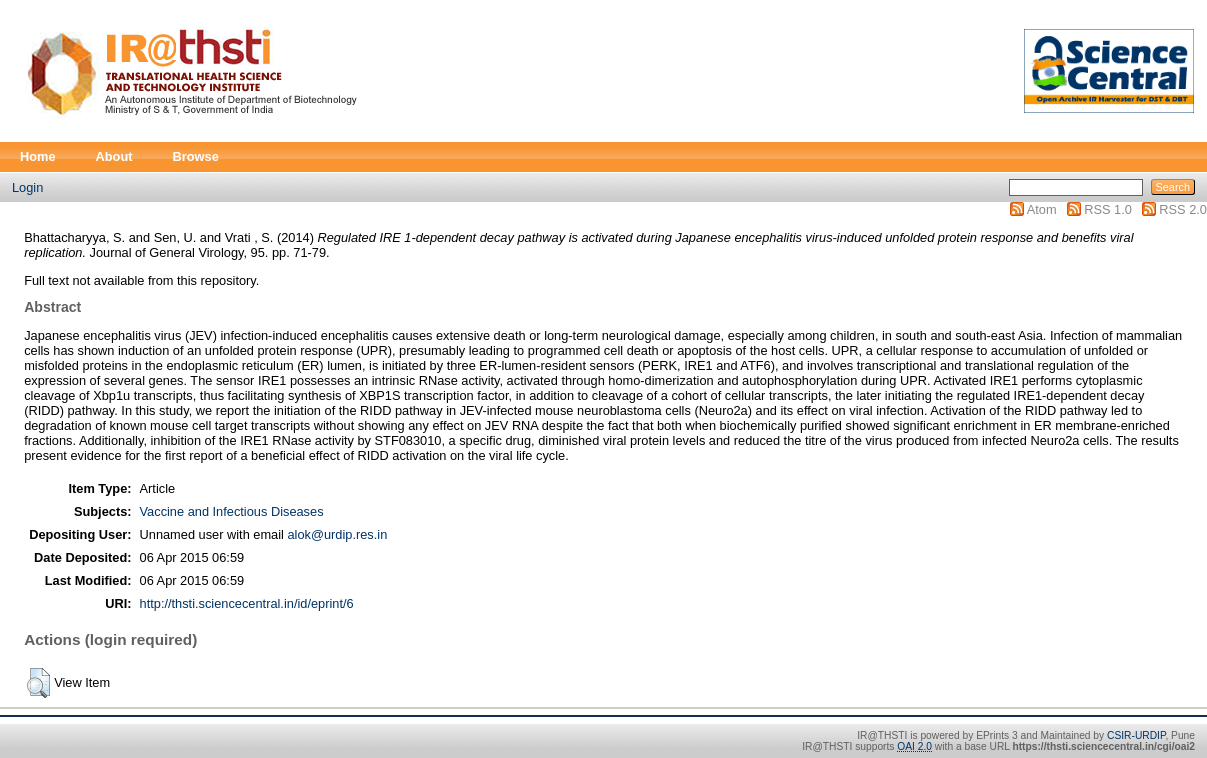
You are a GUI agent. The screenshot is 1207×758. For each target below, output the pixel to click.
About (114, 156)
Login (27, 187)
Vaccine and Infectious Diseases (232, 511)
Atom (1042, 209)
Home (38, 156)
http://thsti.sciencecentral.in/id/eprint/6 (247, 603)
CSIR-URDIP (1136, 735)
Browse (196, 156)
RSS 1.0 (1108, 209)
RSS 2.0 (1183, 209)
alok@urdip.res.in (337, 534)
